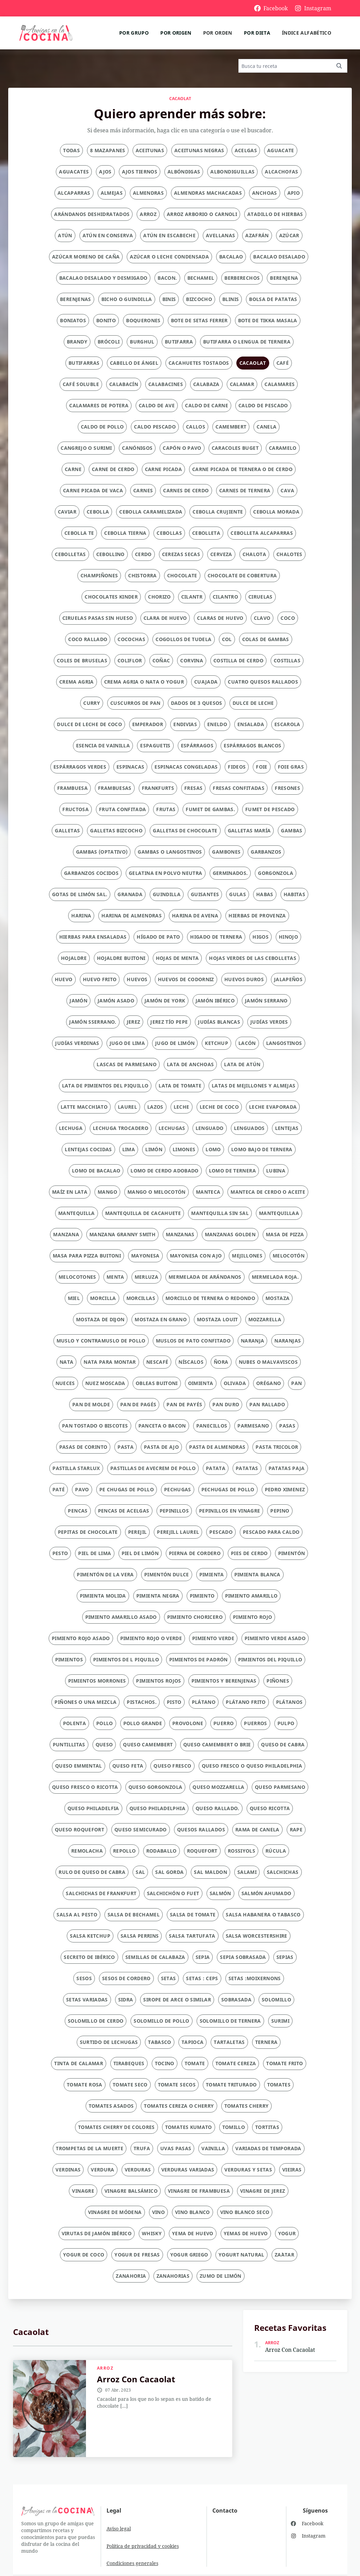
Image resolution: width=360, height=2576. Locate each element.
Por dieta (257, 32)
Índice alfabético (306, 32)
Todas (71, 150)
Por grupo (134, 32)
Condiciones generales (132, 2563)
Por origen (175, 32)
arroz (105, 2368)
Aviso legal (119, 2528)
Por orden (217, 32)
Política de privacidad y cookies (143, 2546)
